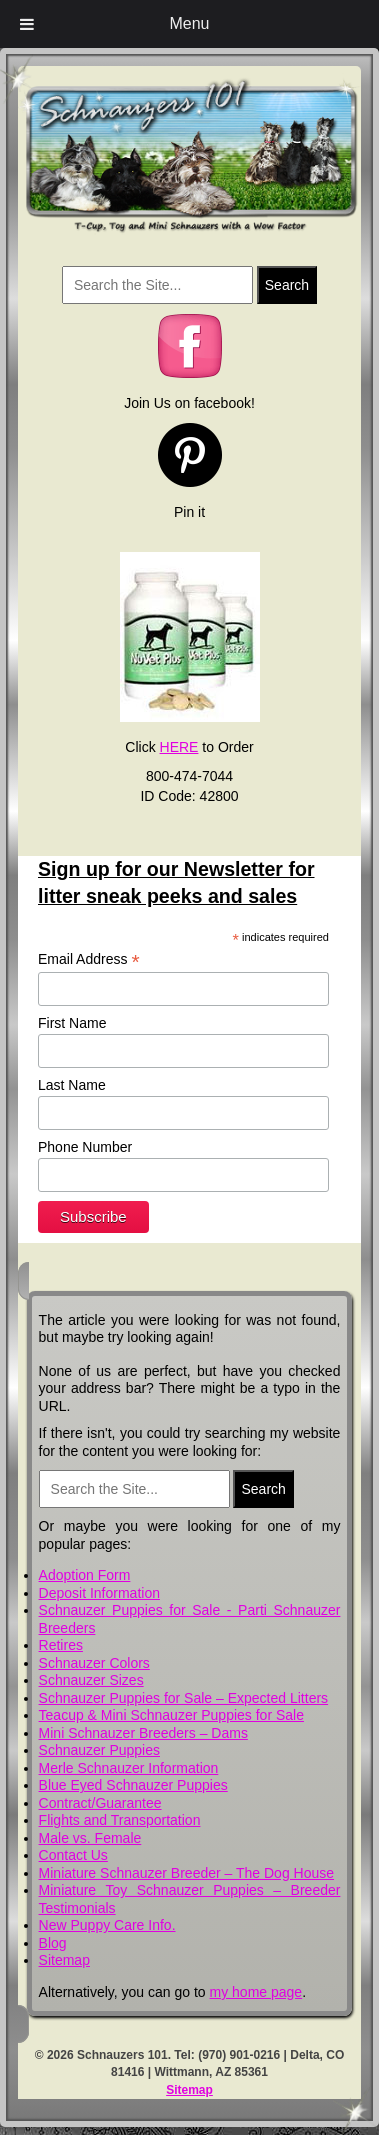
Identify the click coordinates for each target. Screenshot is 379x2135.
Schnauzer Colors (94, 1663)
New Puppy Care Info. (107, 1925)
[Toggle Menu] (27, 24)
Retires (61, 1645)
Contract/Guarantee (100, 1803)
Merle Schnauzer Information (129, 1768)
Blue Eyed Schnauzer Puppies (133, 1785)
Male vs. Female (90, 1838)
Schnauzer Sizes (91, 1680)
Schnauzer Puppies (99, 1750)
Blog (53, 1943)
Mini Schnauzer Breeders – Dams (143, 1733)
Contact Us (73, 1855)
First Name (72, 1023)
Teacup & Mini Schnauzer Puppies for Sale (171, 1715)
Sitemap (64, 1960)
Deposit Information (99, 1593)
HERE (179, 747)
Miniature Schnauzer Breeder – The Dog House (186, 1873)
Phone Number (85, 1147)
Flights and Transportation (120, 1820)
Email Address (89, 959)
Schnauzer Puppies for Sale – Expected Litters (184, 1698)
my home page (256, 1992)
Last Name (72, 1085)
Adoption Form (85, 1575)
